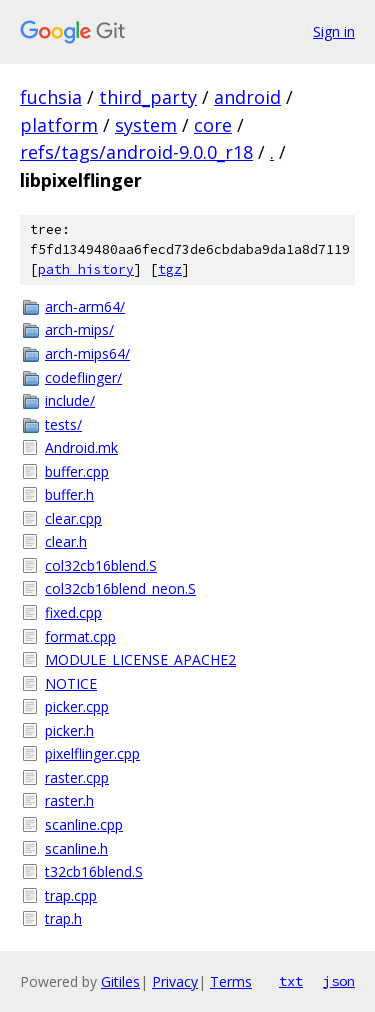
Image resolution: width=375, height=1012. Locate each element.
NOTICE (71, 683)
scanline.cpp (84, 824)
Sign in (334, 31)
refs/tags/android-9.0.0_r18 (136, 152)
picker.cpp (77, 706)
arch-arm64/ (85, 306)
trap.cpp (71, 895)
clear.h (66, 541)
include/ (70, 400)
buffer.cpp (77, 471)
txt (291, 981)
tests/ (63, 424)
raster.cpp (77, 777)
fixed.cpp (73, 612)
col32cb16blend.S (101, 565)
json (339, 981)
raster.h (69, 800)
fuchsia (51, 97)
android (247, 97)
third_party (148, 97)
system (146, 125)
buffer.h (69, 494)
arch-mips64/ (87, 353)
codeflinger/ (83, 377)
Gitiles (120, 981)
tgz (170, 269)
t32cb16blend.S (94, 871)
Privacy (175, 981)
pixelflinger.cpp (92, 753)
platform (59, 125)
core (213, 125)
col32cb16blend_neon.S (120, 588)
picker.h (69, 730)
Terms (231, 981)
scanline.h (76, 848)
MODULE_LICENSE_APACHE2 (140, 659)
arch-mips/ (79, 329)
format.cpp (80, 636)
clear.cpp (73, 518)
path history (86, 269)
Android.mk (81, 447)
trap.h (63, 918)
